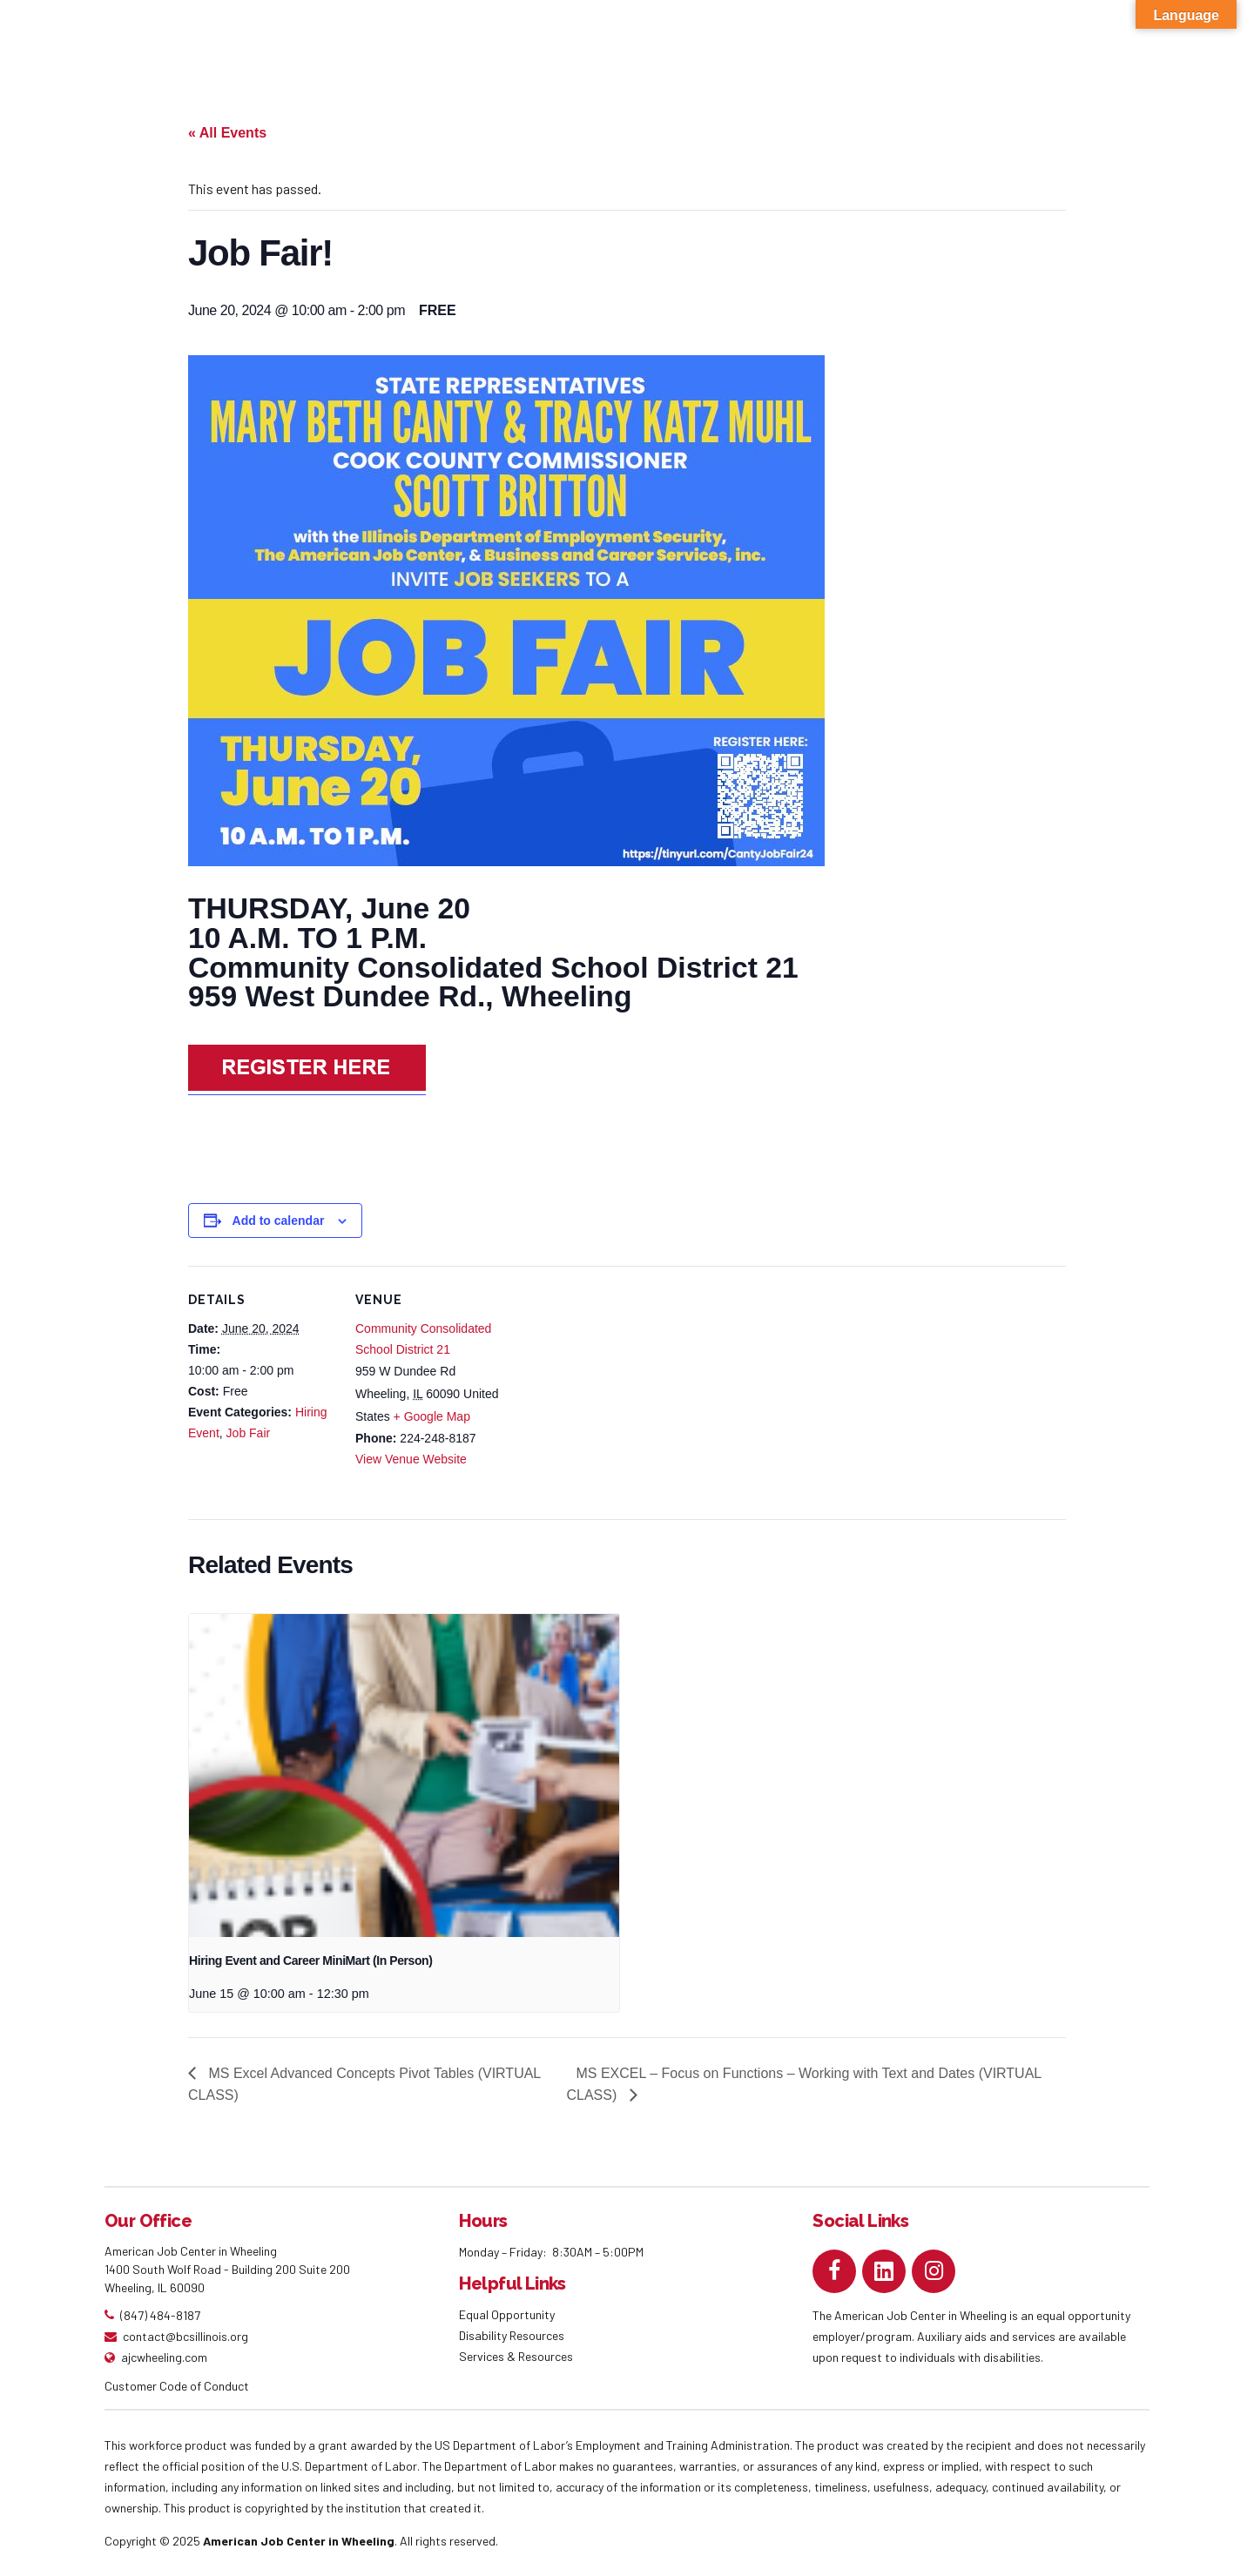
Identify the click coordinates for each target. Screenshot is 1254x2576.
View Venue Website (411, 1459)
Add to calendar (279, 1220)
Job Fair (248, 1433)
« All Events (227, 132)
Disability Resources (511, 2335)
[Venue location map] (614, 1386)
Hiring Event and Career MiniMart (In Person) (310, 1960)
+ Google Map (432, 1416)
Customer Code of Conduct (176, 2385)
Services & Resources (516, 2356)
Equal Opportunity (508, 2314)
